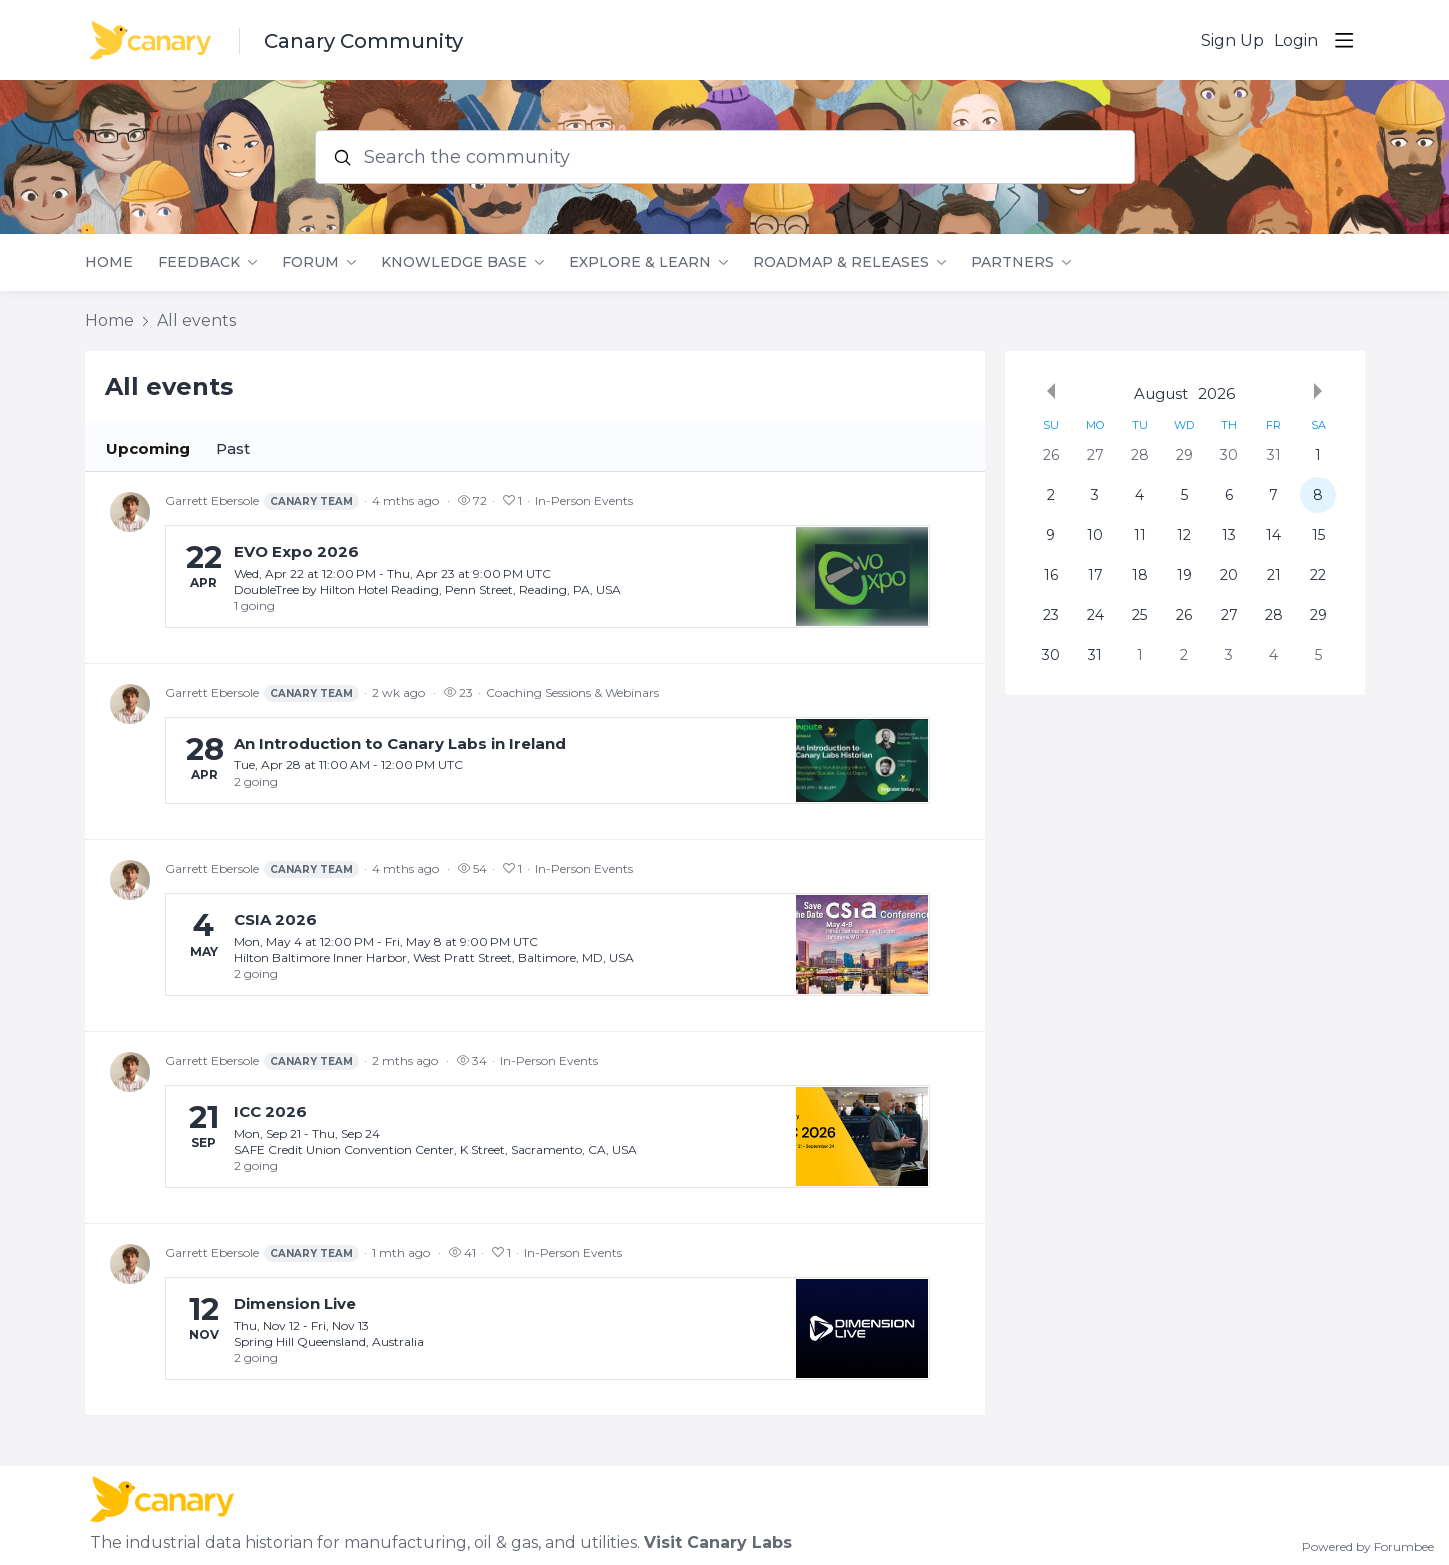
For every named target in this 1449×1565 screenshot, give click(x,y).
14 (1273, 535)
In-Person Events (584, 500)
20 (1229, 575)
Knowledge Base (454, 262)
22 (1318, 575)
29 (1184, 455)
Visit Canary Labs (718, 1542)
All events (196, 320)
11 (1140, 535)
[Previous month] (1051, 391)
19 (1184, 575)
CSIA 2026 (275, 919)
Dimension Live (295, 1303)
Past (233, 448)
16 (1051, 575)
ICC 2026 (270, 1111)
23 (1051, 615)
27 (1095, 455)
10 (1095, 535)
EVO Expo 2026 (296, 551)
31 (1274, 455)
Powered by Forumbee (1368, 1547)
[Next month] (1318, 391)
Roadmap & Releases (841, 262)
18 (1140, 575)
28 (1140, 455)
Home (109, 262)
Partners (1012, 262)
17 (1095, 575)
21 (1274, 575)
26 (1051, 455)
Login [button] (1296, 40)
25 (1139, 615)
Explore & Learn (640, 262)
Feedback (199, 262)
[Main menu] (1344, 40)
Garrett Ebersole (262, 501)
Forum (310, 262)
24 (1095, 615)
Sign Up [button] (1232, 40)
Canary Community (363, 41)
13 (1229, 535)
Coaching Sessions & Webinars (572, 692)
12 (1184, 535)
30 (1229, 455)
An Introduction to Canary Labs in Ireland (400, 743)
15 (1318, 535)
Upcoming (148, 448)
